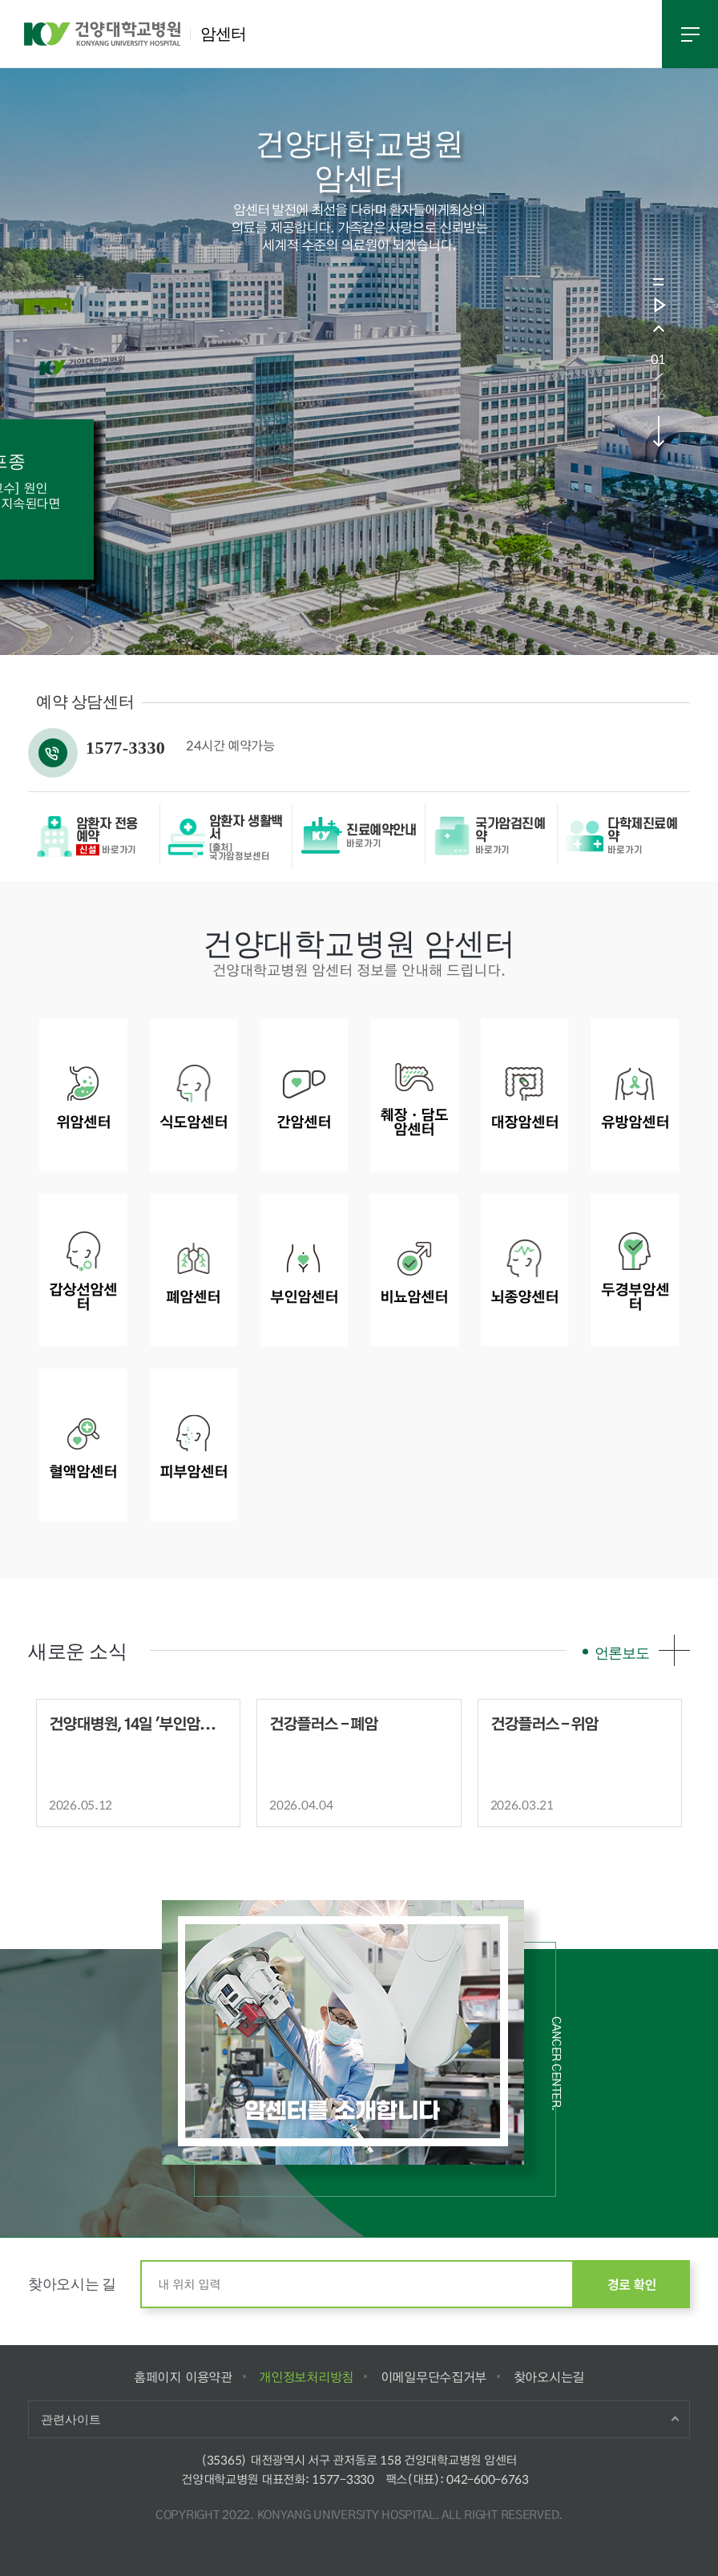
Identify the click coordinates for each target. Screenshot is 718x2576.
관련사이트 (71, 2419)
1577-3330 (342, 2479)
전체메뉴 (690, 34)
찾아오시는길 (549, 2376)
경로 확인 (631, 2284)
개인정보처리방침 (306, 2376)
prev (658, 328)
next (658, 431)
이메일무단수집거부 (433, 2376)
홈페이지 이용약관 (183, 2376)
